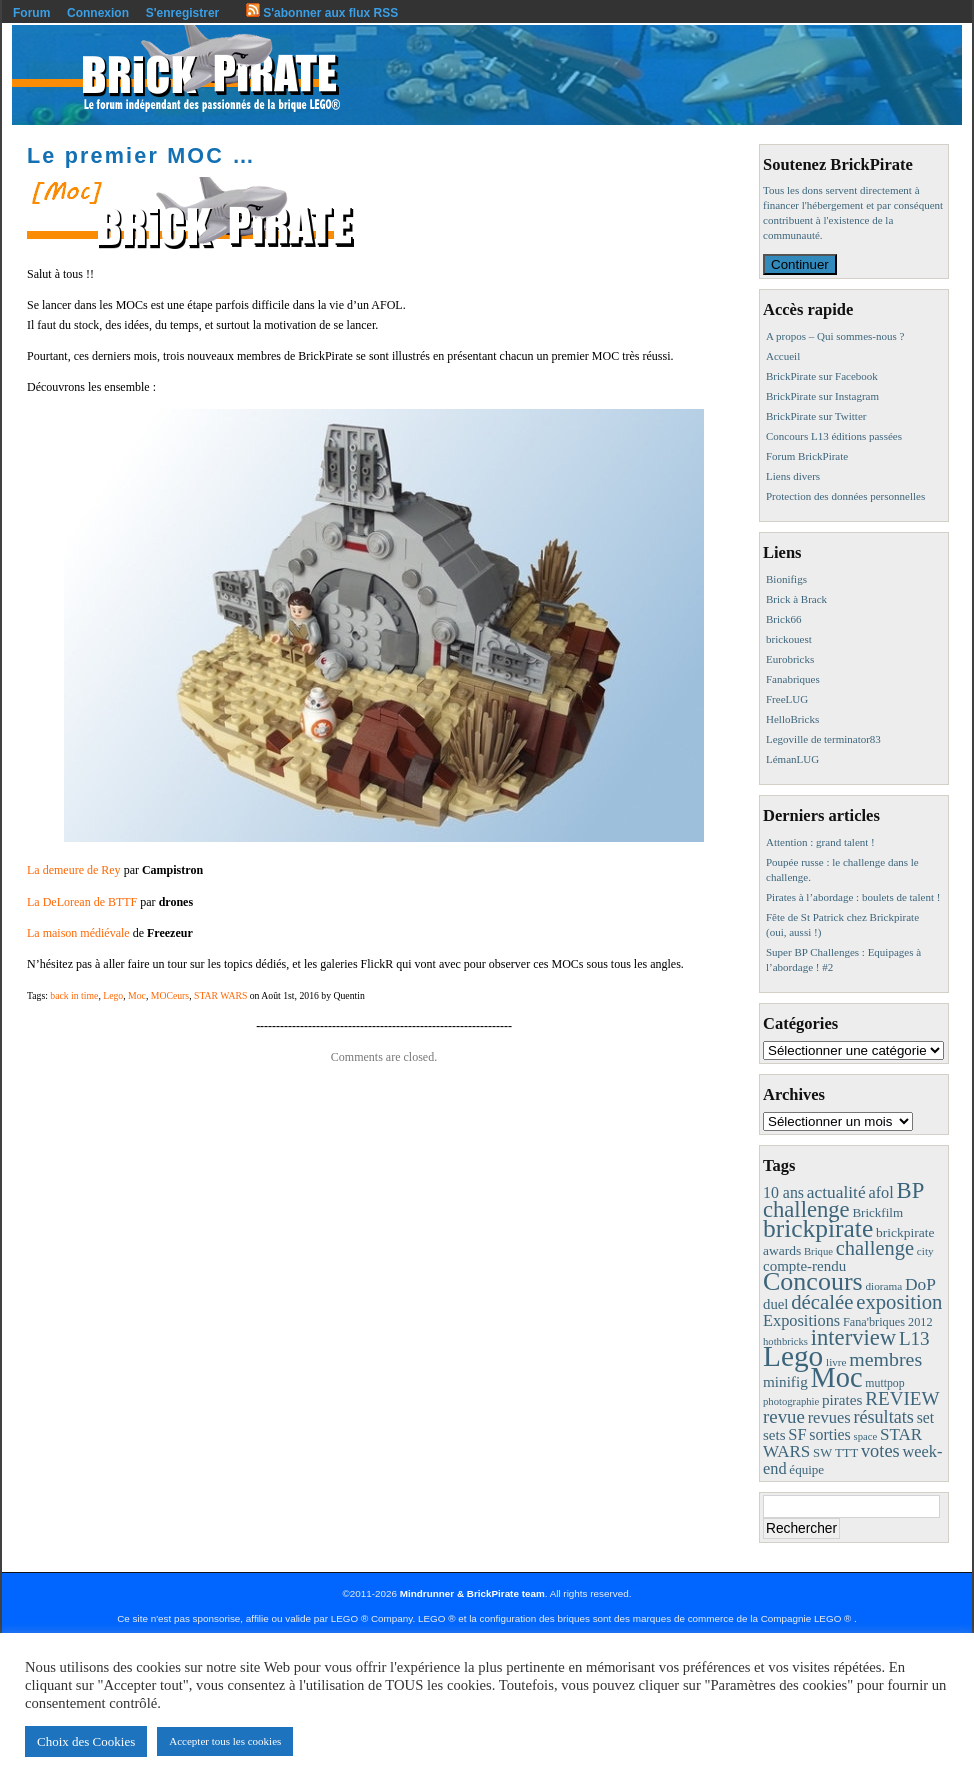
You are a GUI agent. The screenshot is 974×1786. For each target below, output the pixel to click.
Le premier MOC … (141, 155)
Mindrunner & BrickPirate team (472, 1593)
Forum (31, 13)
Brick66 (783, 619)
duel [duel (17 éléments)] (775, 1304)
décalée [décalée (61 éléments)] (822, 1301)
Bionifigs (786, 579)
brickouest (789, 639)
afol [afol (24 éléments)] (880, 1192)
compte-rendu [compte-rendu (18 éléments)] (804, 1266)
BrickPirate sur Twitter (816, 416)
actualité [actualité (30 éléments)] (836, 1192)
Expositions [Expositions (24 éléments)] (801, 1320)
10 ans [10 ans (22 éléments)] (783, 1192)
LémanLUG (792, 759)
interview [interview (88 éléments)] (853, 1337)
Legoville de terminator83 (823, 739)
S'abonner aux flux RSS (322, 13)
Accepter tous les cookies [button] (225, 1741)
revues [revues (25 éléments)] (829, 1417)
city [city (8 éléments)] (925, 1251)
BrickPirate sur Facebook (822, 376)
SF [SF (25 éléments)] (797, 1434)
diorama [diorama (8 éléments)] (883, 1286)
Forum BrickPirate (807, 456)
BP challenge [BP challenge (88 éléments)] (843, 1200)
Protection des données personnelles (845, 496)
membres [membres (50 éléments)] (885, 1359)
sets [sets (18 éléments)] (774, 1435)
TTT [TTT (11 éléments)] (846, 1453)
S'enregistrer (183, 13)
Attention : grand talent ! (820, 842)
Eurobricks (790, 659)
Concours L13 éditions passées (834, 436)
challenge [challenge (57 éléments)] (875, 1248)
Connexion (98, 13)
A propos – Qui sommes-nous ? (835, 336)
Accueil (783, 356)
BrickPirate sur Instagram (822, 396)
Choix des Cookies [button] (86, 1741)
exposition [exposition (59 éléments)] (899, 1302)
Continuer (800, 264)
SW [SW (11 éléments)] (822, 1453)
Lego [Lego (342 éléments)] (793, 1356)
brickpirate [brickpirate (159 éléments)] (818, 1228)
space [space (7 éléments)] (866, 1436)
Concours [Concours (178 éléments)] (813, 1281)
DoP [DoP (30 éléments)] (920, 1284)
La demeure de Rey (74, 870)
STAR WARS (220, 995)
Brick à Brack (796, 599)
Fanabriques (793, 679)
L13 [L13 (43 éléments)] (914, 1338)
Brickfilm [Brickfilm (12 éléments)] (877, 1212)
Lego (113, 995)
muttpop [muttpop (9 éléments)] (884, 1383)
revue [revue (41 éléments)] (784, 1416)
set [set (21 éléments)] (925, 1417)
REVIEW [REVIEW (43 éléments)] (902, 1398)
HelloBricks (792, 719)
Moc (137, 995)
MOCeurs (170, 995)
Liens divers (793, 476)
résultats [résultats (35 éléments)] (883, 1417)
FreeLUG (787, 699)
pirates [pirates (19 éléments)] (842, 1399)
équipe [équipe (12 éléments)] (806, 1469)
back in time (74, 995)
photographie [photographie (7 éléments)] (791, 1401)
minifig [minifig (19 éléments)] (785, 1381)
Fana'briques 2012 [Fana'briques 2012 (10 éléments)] (888, 1322)
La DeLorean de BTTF (82, 902)
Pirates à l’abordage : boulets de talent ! (853, 897)
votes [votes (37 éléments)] (880, 1451)
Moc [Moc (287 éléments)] (837, 1377)
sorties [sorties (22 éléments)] (830, 1434)
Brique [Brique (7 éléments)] (818, 1251)
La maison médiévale (78, 933)
